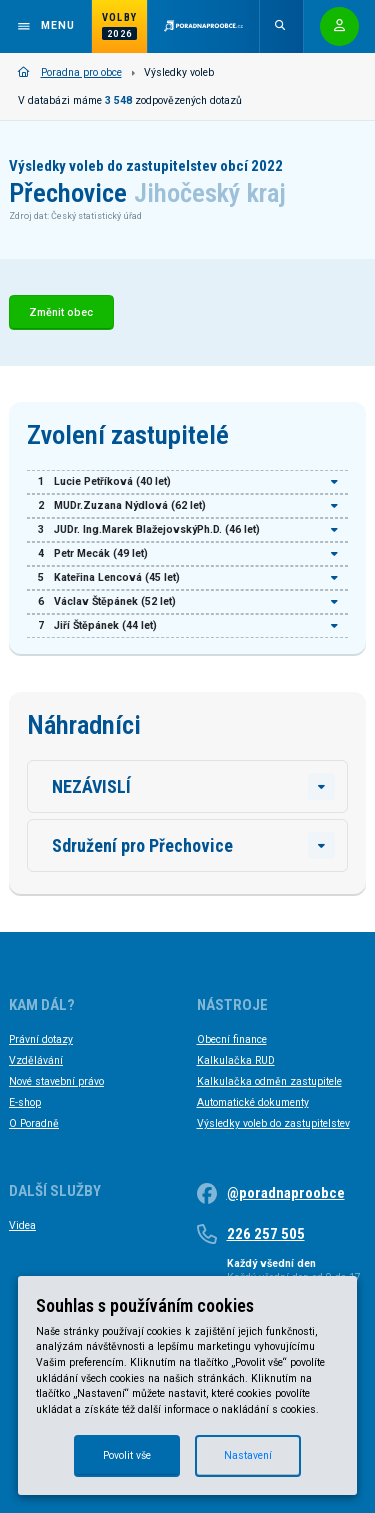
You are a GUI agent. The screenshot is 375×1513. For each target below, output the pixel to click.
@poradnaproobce (286, 1193)
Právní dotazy (41, 1039)
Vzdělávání (36, 1060)
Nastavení (248, 1455)
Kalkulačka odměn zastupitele (269, 1081)
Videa (22, 1225)
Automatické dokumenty (253, 1102)
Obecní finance (232, 1039)
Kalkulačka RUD (236, 1060)
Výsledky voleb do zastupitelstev (273, 1123)
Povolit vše (127, 1455)
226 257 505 (266, 1234)
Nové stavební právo (56, 1081)
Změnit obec (61, 312)
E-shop (25, 1102)
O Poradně (34, 1123)
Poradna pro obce (70, 72)
